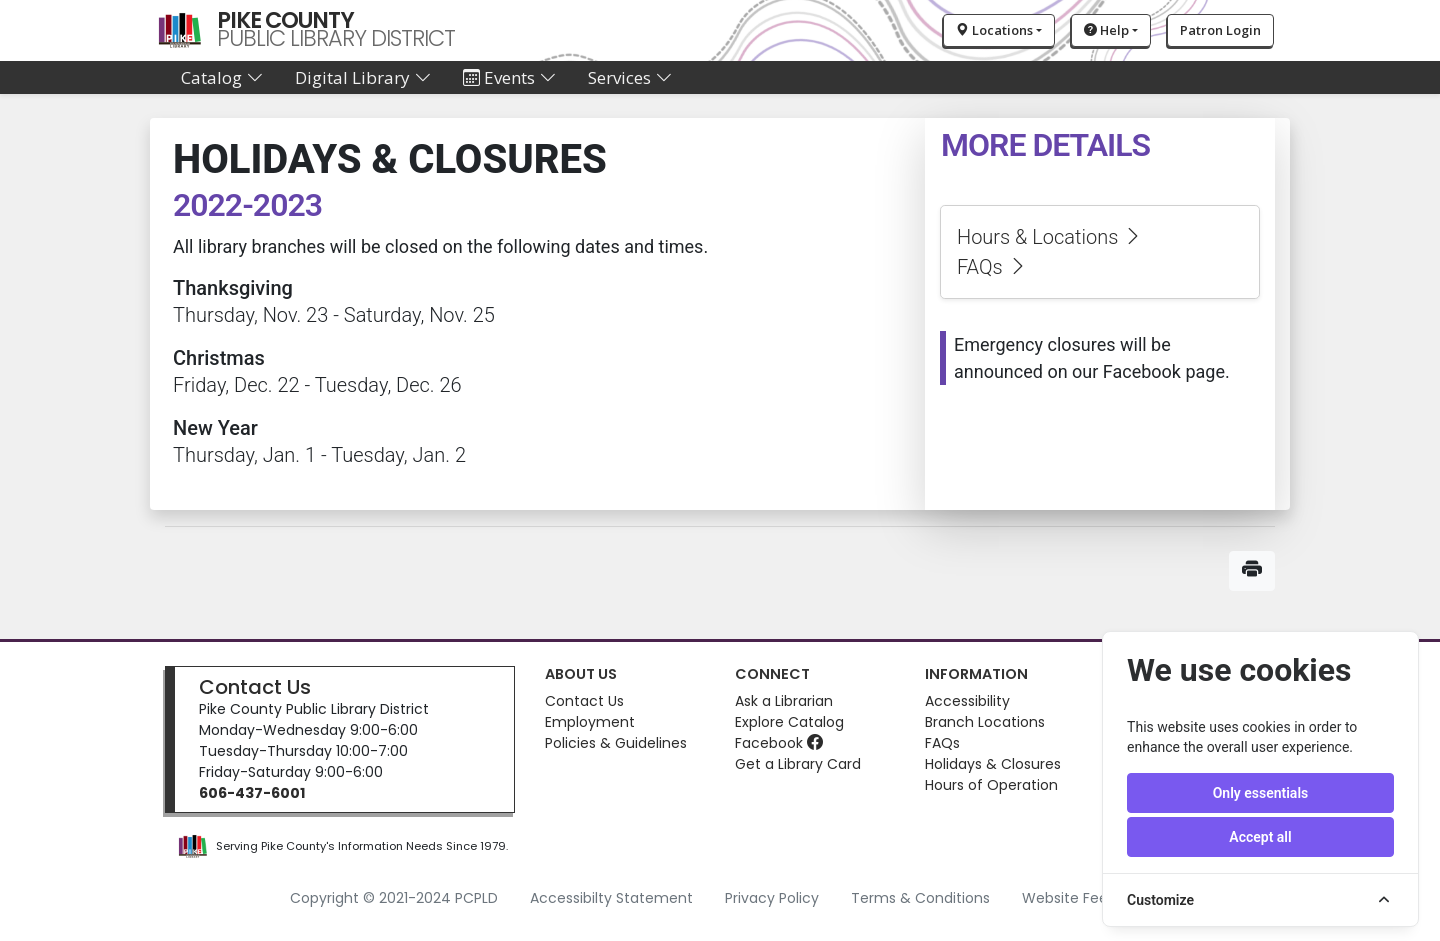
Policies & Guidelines (616, 743)
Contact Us (255, 687)
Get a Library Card (798, 764)
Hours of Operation (991, 785)
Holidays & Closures (993, 764)
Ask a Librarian (784, 701)
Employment (590, 722)
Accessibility (967, 701)
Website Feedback (1086, 898)
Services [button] (630, 77)
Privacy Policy (772, 898)
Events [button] (509, 77)
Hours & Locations (1050, 237)
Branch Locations (985, 722)
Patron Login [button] (1220, 30)
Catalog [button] (222, 77)
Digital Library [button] (363, 77)
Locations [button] (994, 30)
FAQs (992, 267)
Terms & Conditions (920, 898)
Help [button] (1106, 30)
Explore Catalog (789, 722)
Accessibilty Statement (611, 898)
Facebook (779, 743)
